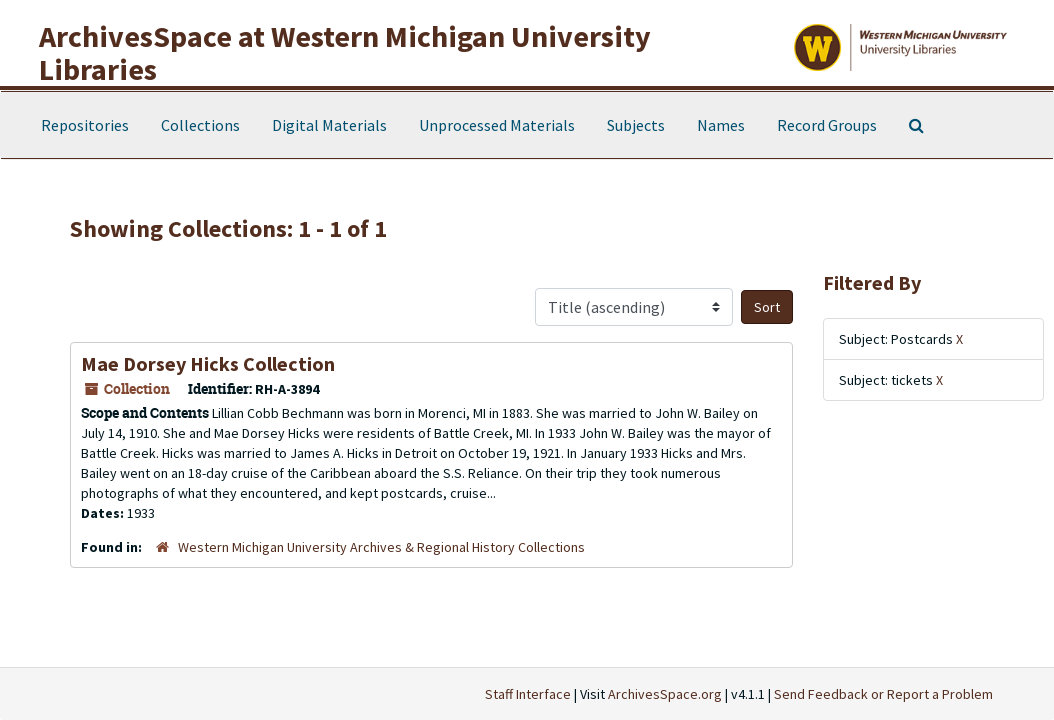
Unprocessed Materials (497, 125)
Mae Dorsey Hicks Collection (208, 363)
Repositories (85, 125)
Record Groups (827, 125)
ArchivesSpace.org (665, 694)
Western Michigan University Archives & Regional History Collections (381, 547)
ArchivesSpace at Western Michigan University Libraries (345, 52)
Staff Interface (528, 694)
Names (721, 125)
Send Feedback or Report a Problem (883, 694)
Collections (200, 125)
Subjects (636, 125)
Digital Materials (329, 125)
